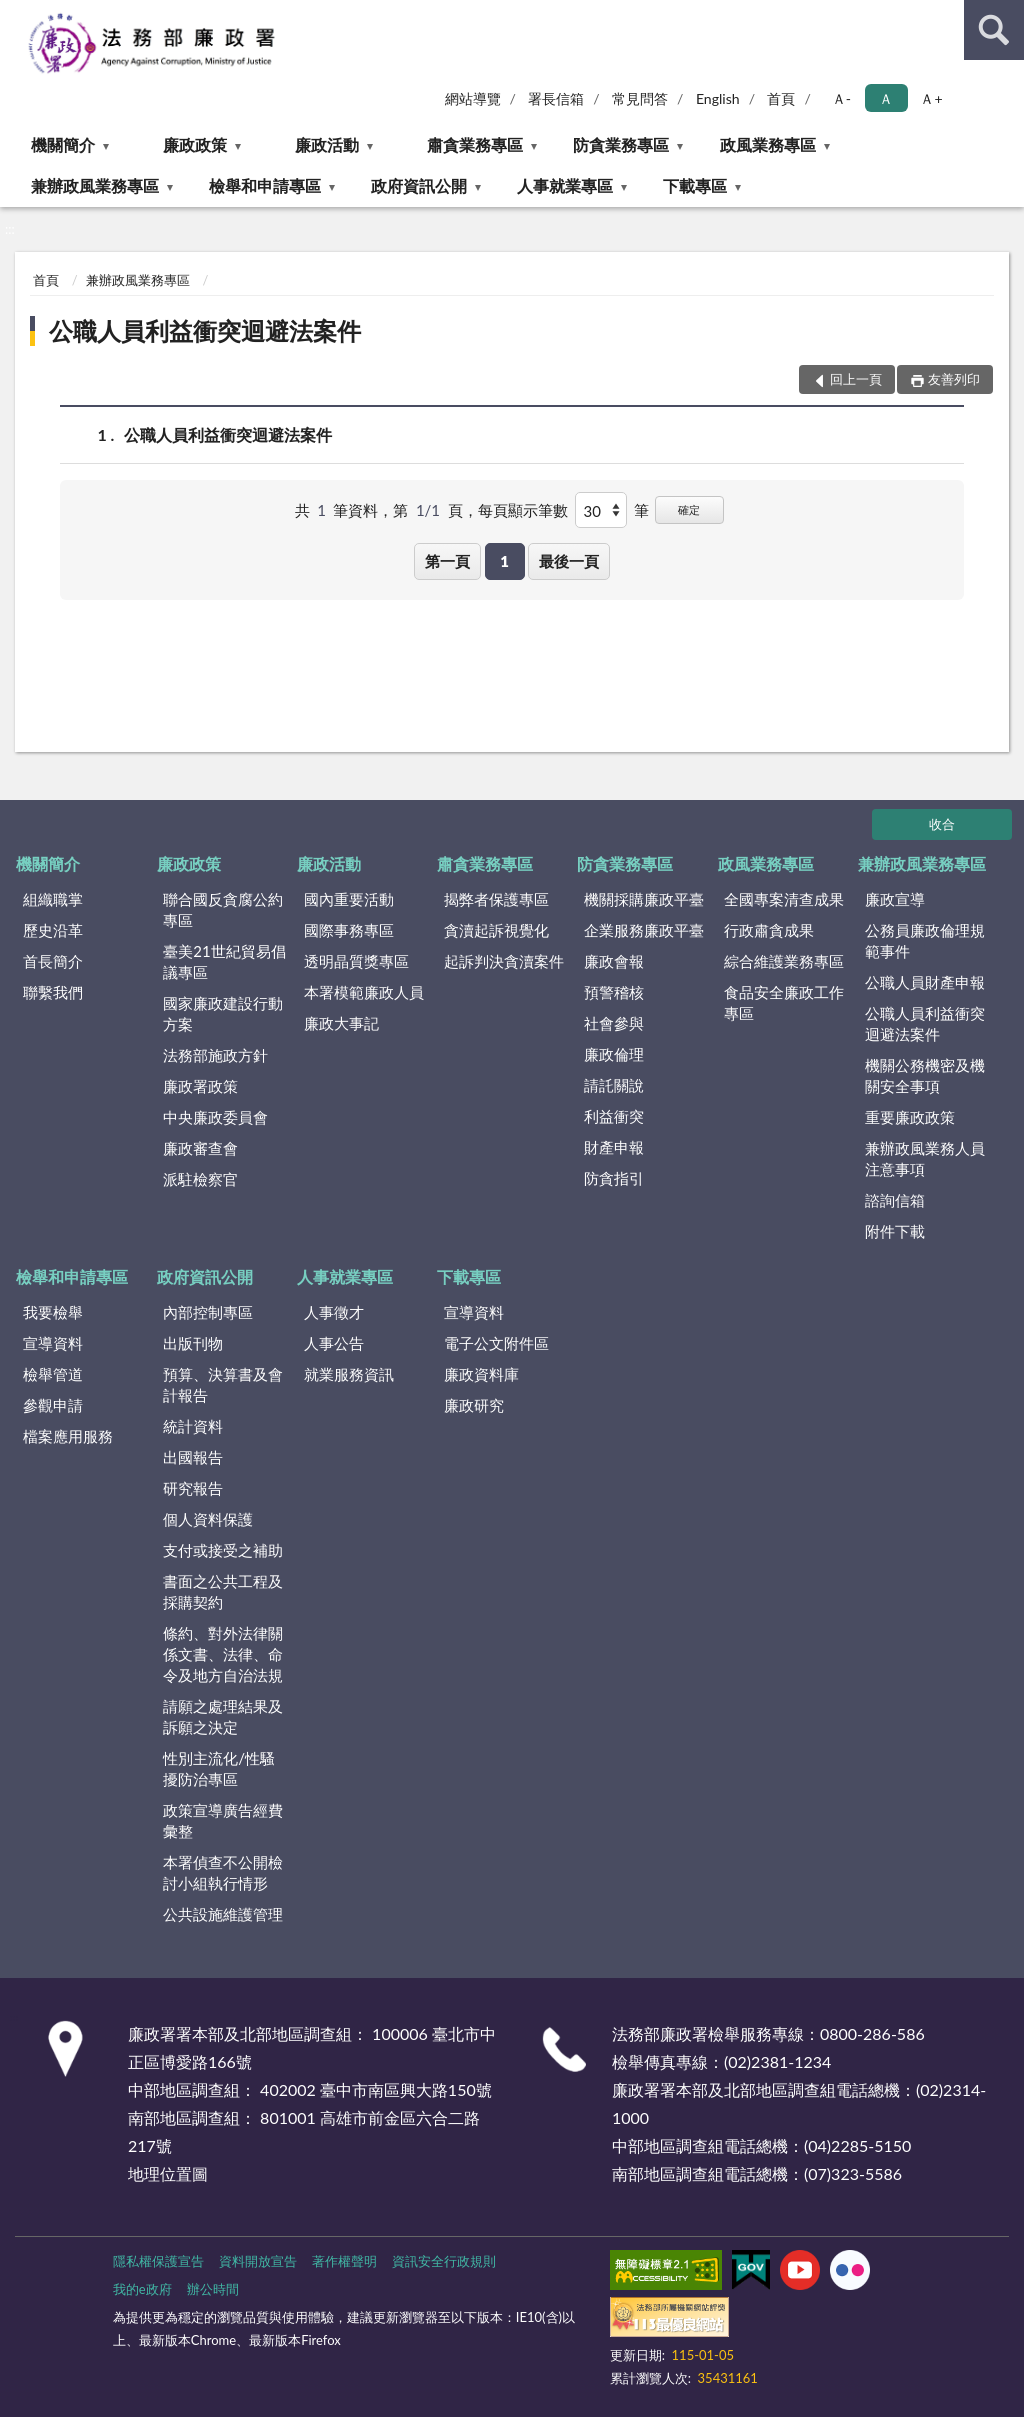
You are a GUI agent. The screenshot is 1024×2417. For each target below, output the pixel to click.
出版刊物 (193, 1343)
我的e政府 (142, 2289)
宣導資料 (53, 1343)
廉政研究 (474, 1405)
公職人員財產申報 (925, 982)
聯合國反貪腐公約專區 (223, 909)
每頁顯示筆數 (523, 510)
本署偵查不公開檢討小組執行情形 (223, 1872)
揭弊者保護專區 (496, 899)
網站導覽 (473, 98)
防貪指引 (614, 1178)
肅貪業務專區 (475, 144)
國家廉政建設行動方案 (223, 1013)
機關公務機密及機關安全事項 (925, 1075)
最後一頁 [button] (569, 561)
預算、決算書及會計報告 (223, 1384)
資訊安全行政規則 (444, 2261)
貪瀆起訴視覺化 (496, 930)
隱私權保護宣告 (158, 2261)
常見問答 (640, 98)
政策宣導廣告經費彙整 (223, 1820)
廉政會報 (614, 961)
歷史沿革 (53, 930)
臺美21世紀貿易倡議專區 (224, 961)
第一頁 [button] (447, 561)
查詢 (994, 30)
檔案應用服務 (68, 1436)
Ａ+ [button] (931, 98)
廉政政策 (195, 144)
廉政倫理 (614, 1054)
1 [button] (504, 561)
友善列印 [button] (954, 379)
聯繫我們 (53, 992)
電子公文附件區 (496, 1343)
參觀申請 (53, 1405)
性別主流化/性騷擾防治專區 (219, 1768)
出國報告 (193, 1457)
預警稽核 (614, 992)
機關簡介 (63, 144)
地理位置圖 (168, 2173)
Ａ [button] (886, 98)
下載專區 (695, 185)
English (718, 98)
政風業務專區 (768, 144)
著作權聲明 (344, 2261)
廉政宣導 (895, 899)
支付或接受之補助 (223, 1550)
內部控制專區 (208, 1312)
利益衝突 (614, 1116)
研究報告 (193, 1488)
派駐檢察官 (200, 1179)
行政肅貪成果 (769, 930)
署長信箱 (556, 98)
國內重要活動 (349, 899)
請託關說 (614, 1085)
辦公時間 (213, 2289)
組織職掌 (53, 899)
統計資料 (193, 1426)
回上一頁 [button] (856, 379)
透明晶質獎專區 (356, 961)
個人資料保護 (208, 1519)
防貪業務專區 (621, 144)
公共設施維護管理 (223, 1914)
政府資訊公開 (419, 185)
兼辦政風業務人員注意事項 (925, 1158)
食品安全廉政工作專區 (784, 1002)
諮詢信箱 (895, 1200)
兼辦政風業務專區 (95, 185)
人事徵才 (334, 1312)
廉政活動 (327, 144)
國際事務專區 (349, 930)
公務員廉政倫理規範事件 (925, 940)
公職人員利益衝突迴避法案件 (205, 330)
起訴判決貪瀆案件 (504, 961)
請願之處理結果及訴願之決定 (223, 1716)
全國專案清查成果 (784, 899)
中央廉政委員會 (215, 1117)
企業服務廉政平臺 (644, 930)
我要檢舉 (53, 1312)
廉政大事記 (341, 1023)
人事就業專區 (565, 185)
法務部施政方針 (215, 1055)
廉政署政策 (200, 1086)
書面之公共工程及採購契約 (223, 1591)
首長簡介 (53, 961)
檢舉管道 (53, 1374)
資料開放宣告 (258, 2261)
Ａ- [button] (841, 98)
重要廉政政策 (910, 1117)
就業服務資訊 (349, 1374)
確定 (689, 509)
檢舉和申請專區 (265, 185)
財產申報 (614, 1147)
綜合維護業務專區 (784, 961)
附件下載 (895, 1231)
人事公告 (334, 1343)
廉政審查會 (200, 1148)
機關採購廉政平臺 (644, 899)
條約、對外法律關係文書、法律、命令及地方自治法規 (223, 1654)
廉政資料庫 (481, 1374)
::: (16, 15)
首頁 (781, 98)
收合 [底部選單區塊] (942, 824)
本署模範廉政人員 (364, 992)
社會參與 (614, 1023)
